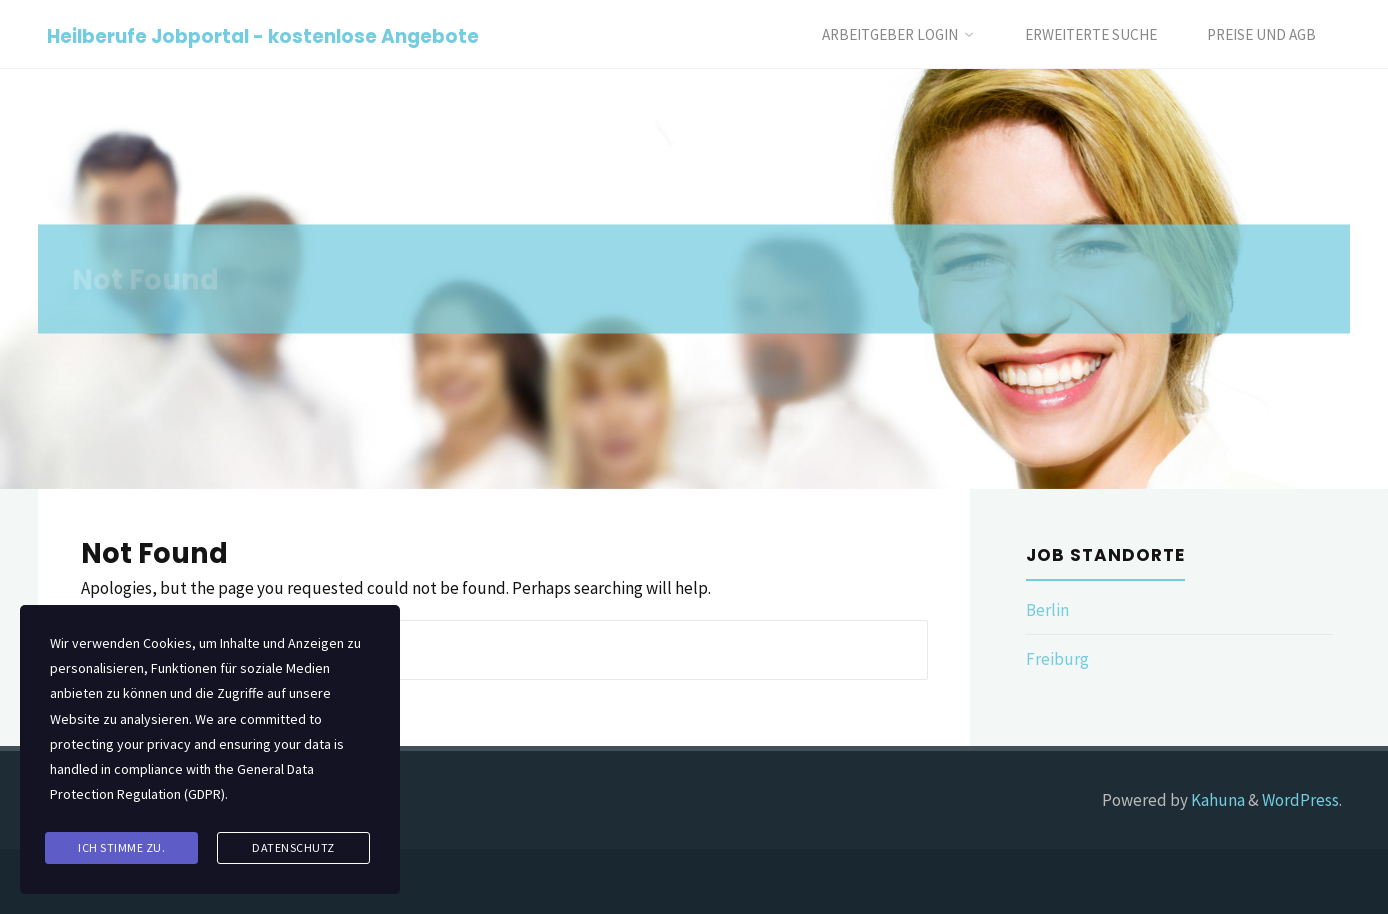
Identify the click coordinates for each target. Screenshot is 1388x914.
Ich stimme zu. (121, 847)
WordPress (1300, 800)
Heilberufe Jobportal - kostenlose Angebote (263, 35)
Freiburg (1057, 659)
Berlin (1047, 610)
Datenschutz (293, 847)
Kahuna (1216, 800)
